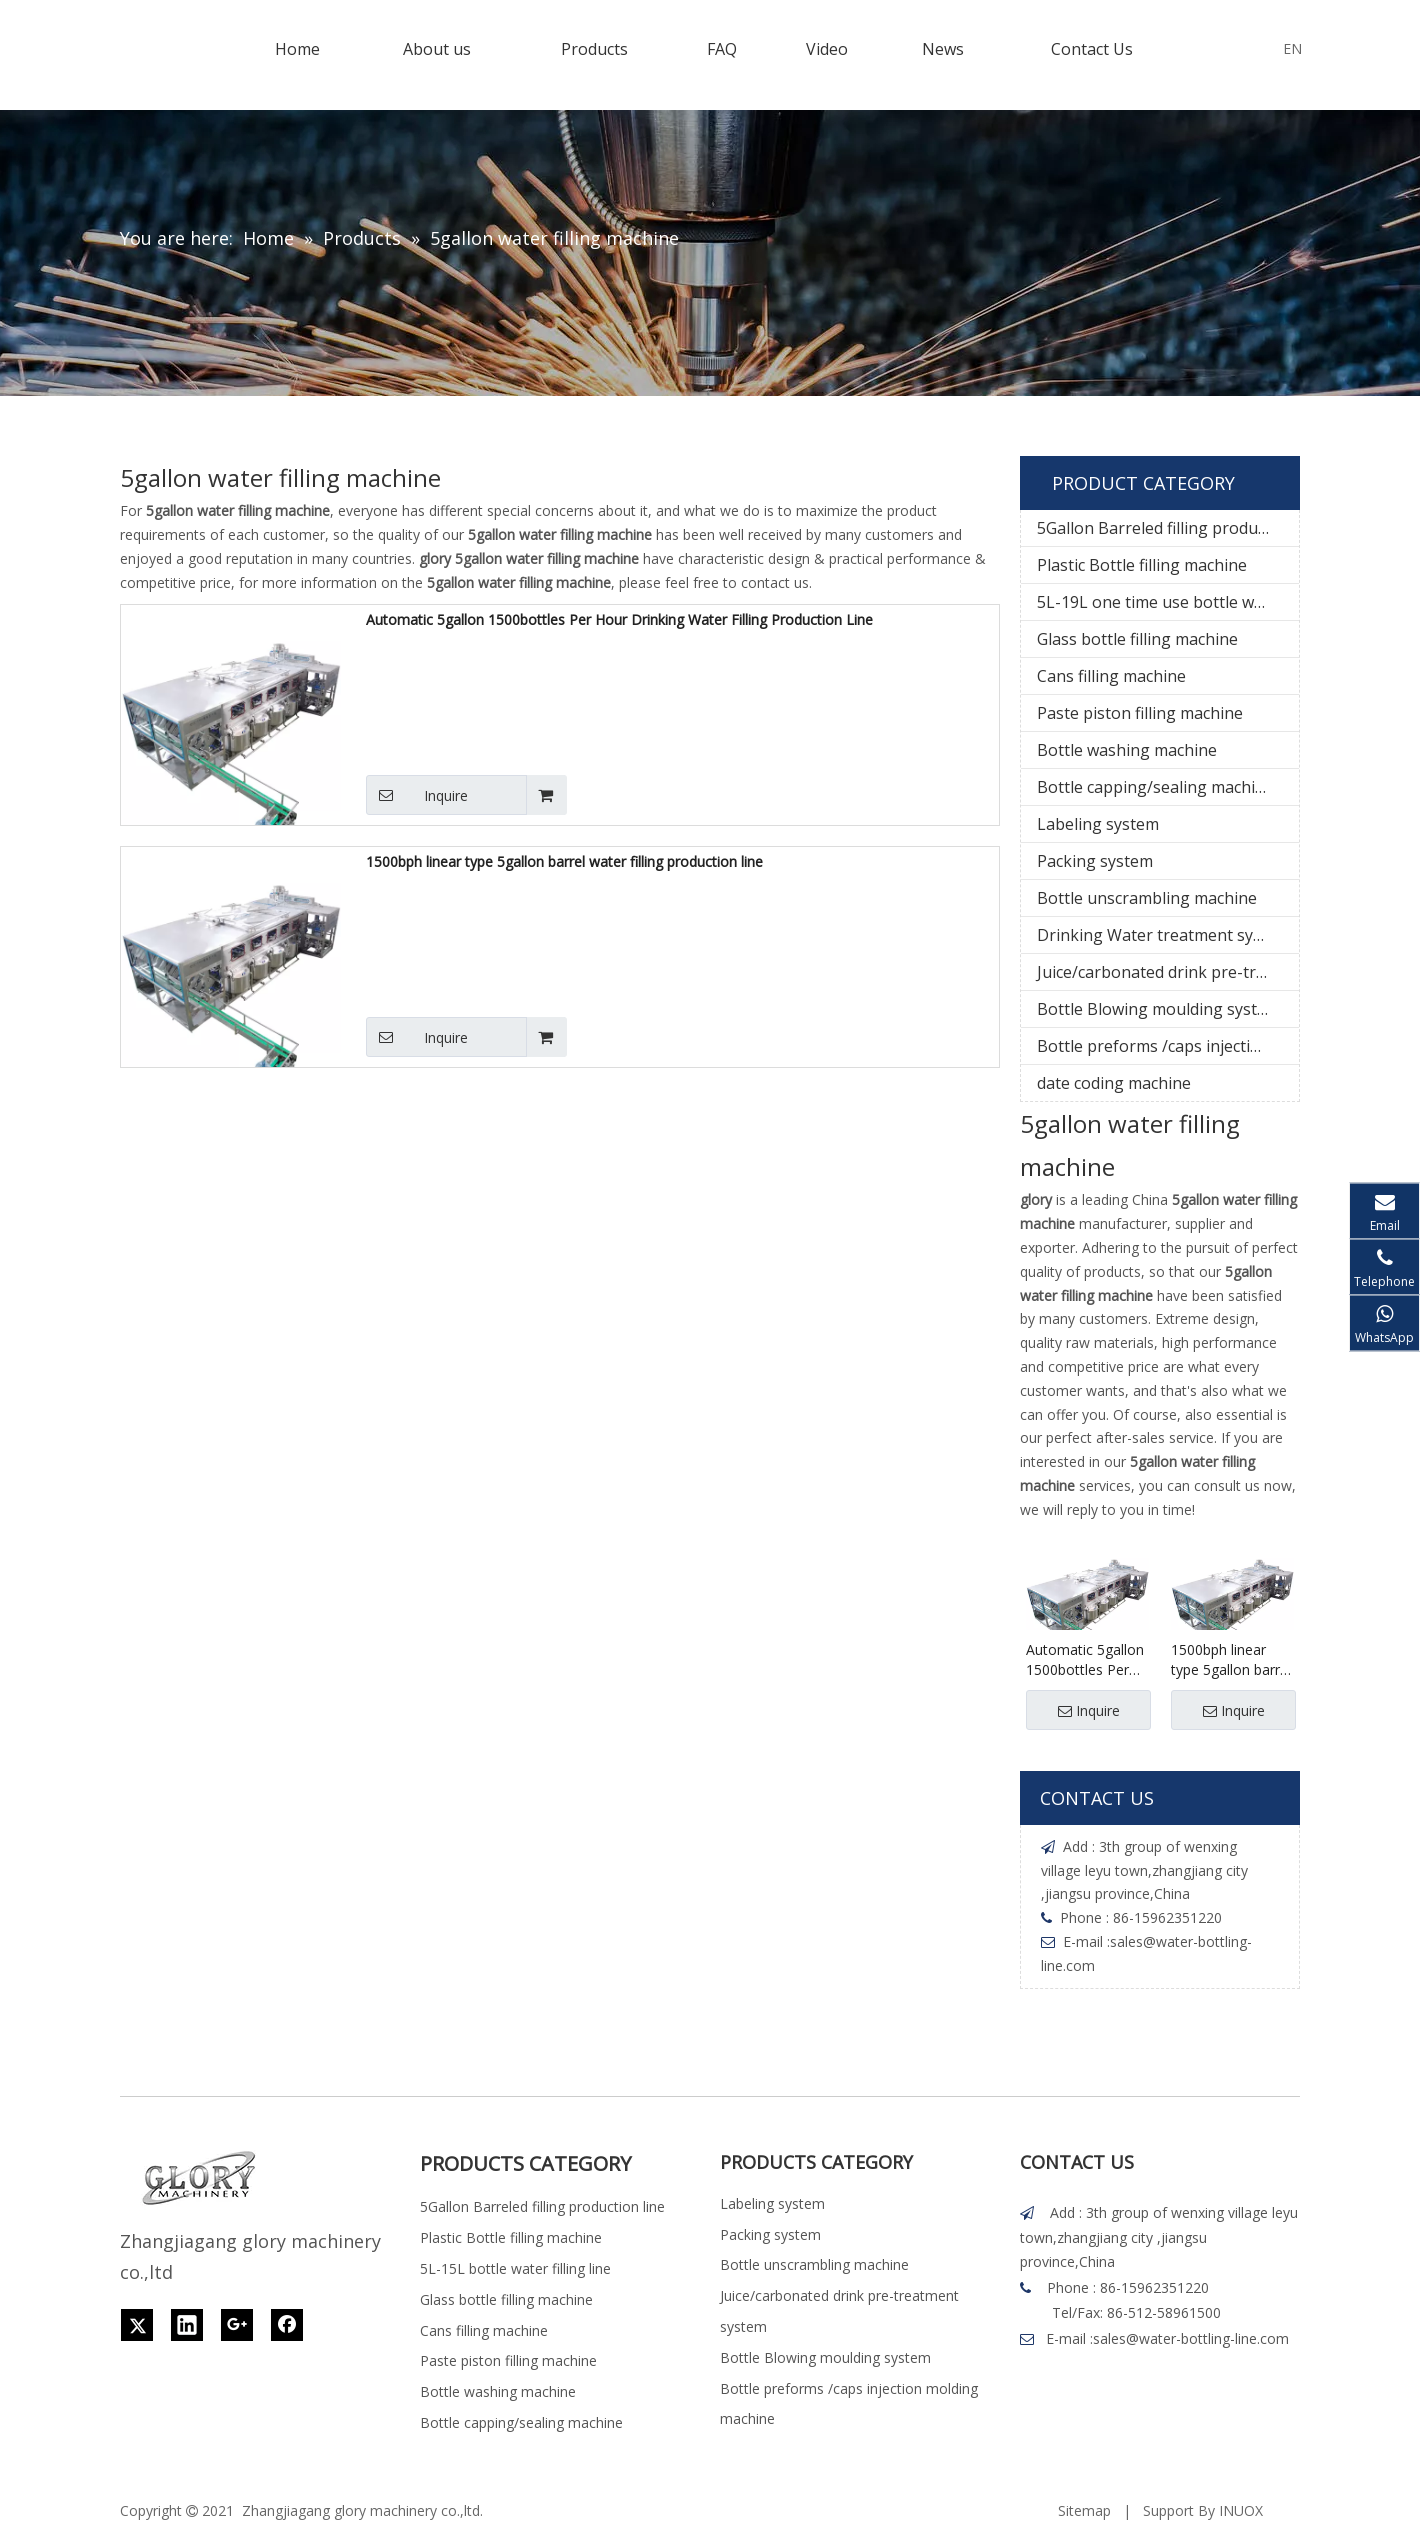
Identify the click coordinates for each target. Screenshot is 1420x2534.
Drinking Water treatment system (1163, 935)
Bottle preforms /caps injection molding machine (1168, 1046)
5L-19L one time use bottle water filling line (1168, 602)
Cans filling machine (1111, 676)
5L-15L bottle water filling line (515, 2268)
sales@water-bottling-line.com (1191, 2338)
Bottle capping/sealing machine (1155, 787)
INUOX (1241, 2510)
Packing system (1095, 861)
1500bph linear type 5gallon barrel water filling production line (564, 861)
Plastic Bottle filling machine (1142, 565)
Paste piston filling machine (1140, 713)
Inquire (417, 795)
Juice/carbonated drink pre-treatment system (1168, 972)
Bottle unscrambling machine (1147, 898)
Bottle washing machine (1127, 750)
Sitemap (1084, 2510)
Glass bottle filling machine (1137, 639)
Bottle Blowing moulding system (1158, 1009)
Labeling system (1098, 824)
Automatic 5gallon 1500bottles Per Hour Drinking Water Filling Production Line (619, 619)
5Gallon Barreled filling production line (1168, 528)
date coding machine (1114, 1083)
